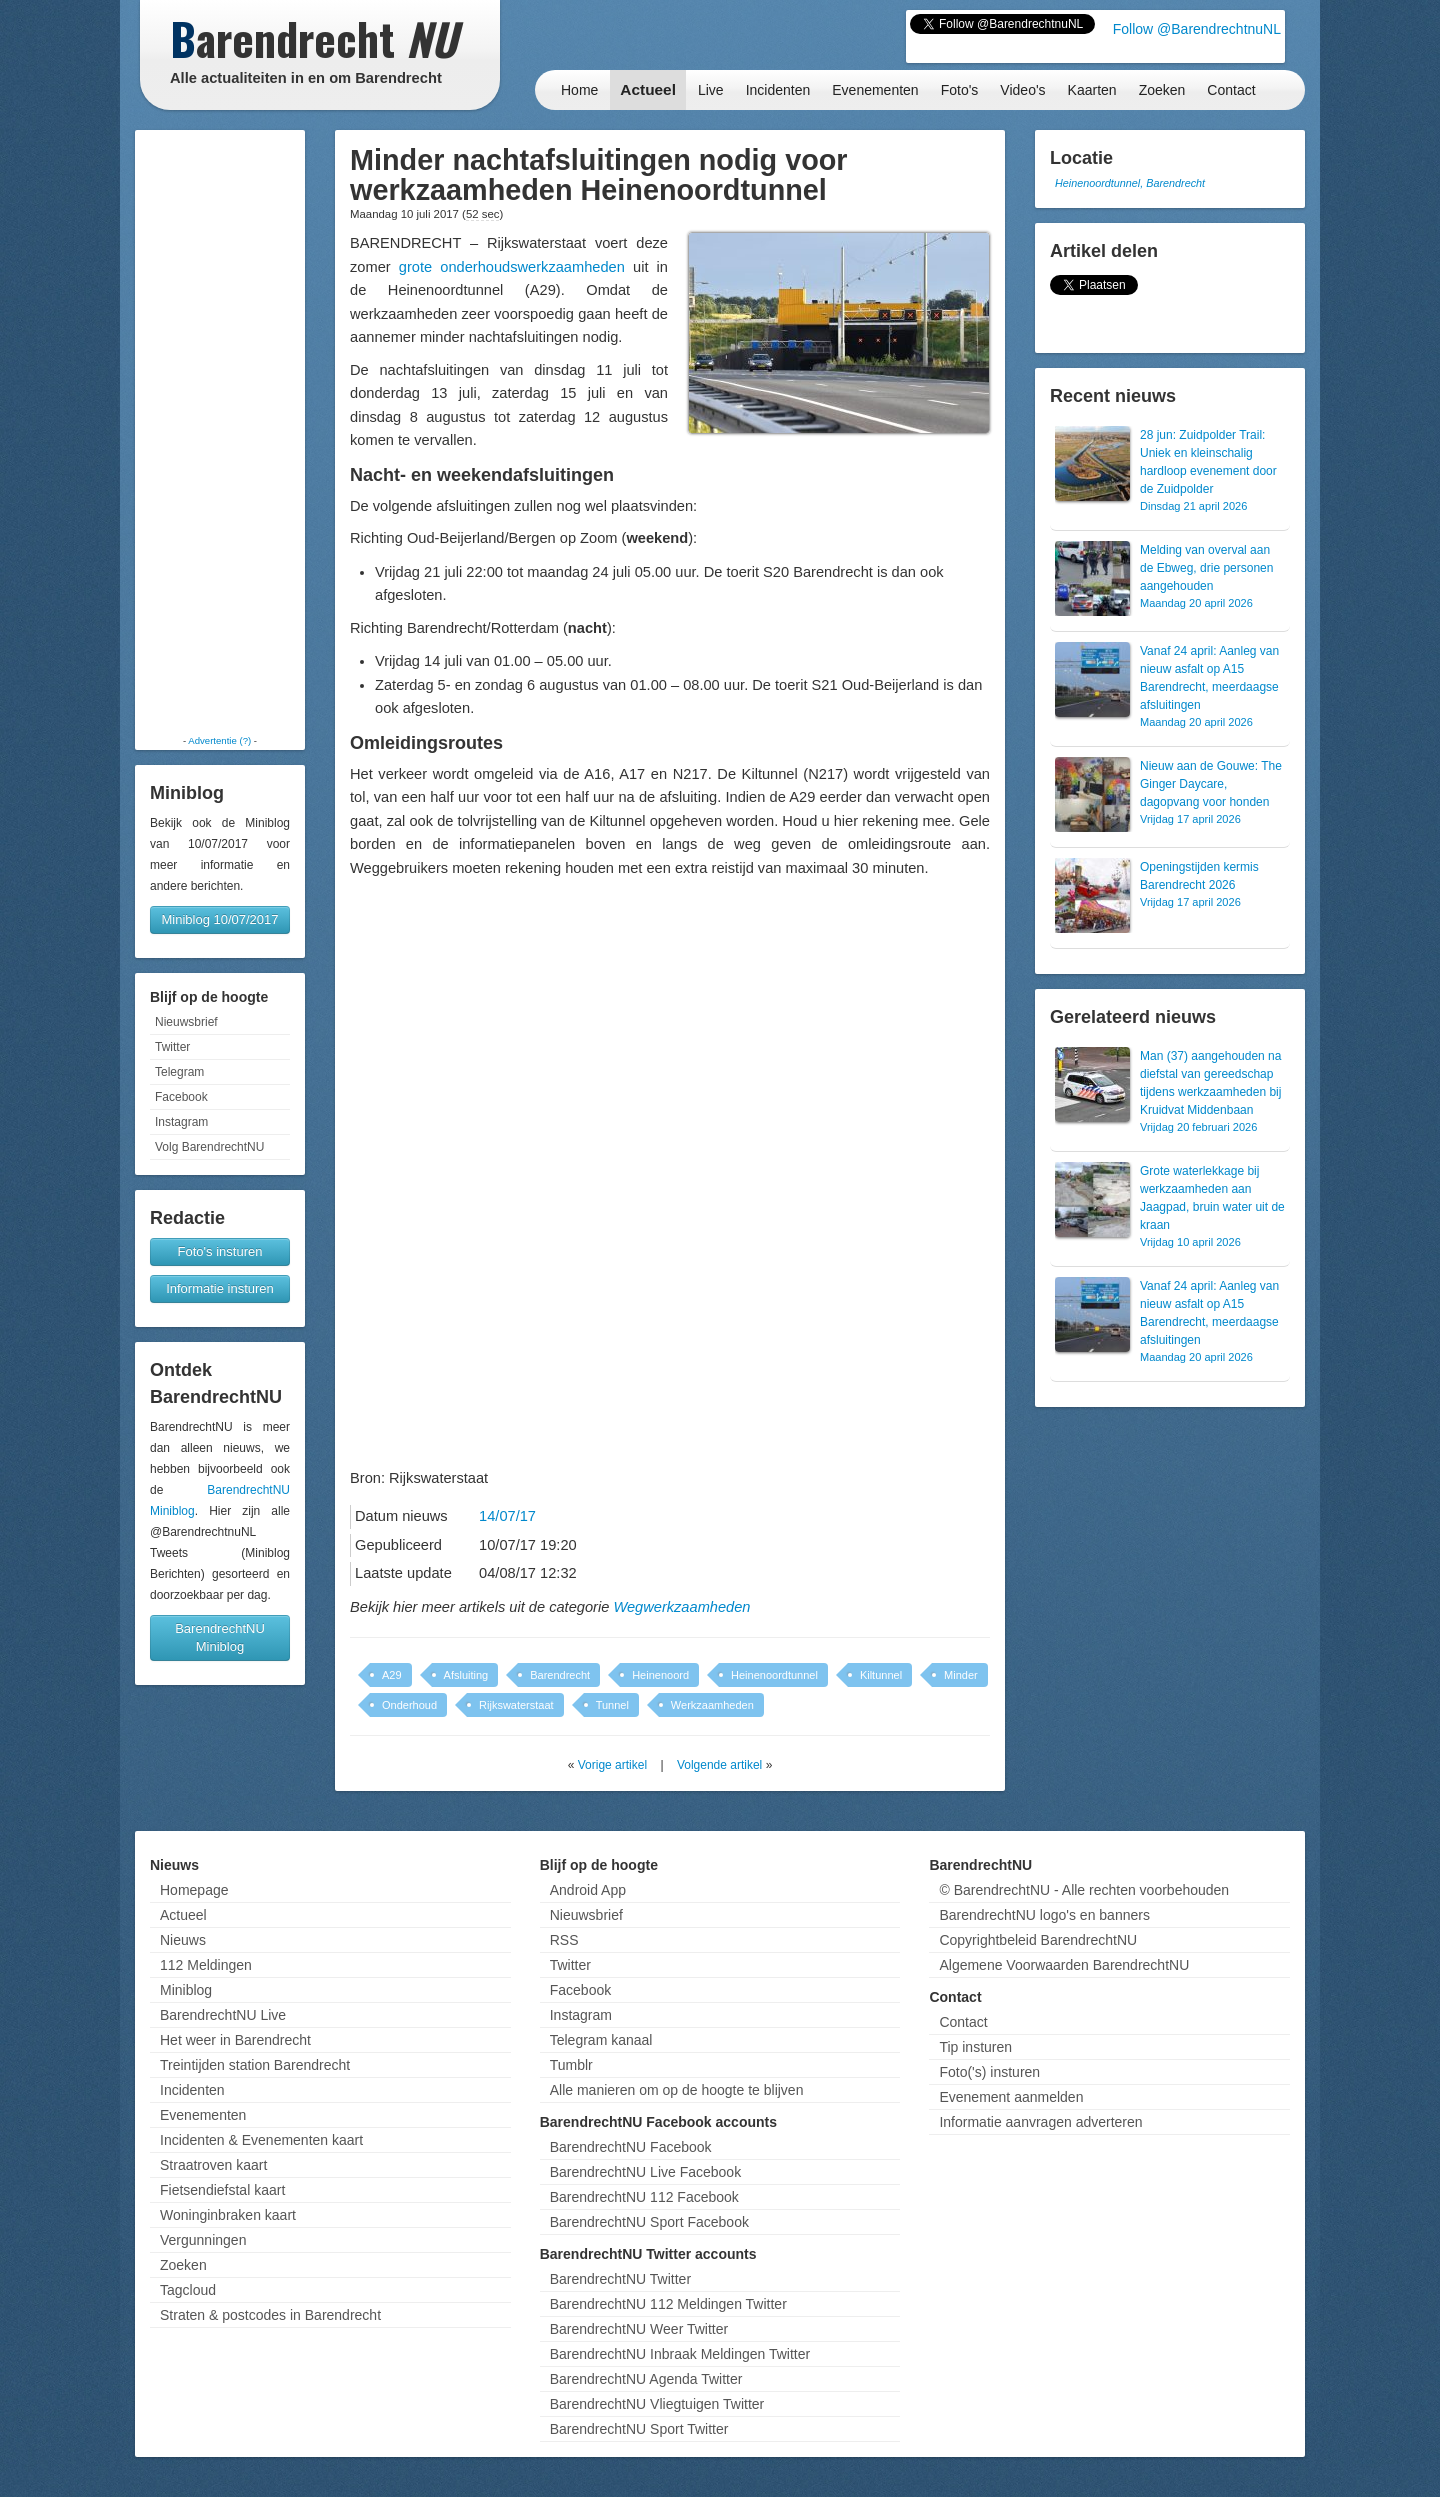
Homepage (194, 1890)
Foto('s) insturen (989, 2072)
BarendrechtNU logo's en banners (1044, 1915)
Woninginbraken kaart (228, 2215)
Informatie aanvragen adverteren (1040, 2122)
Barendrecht (560, 1675)
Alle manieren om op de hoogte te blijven (677, 2090)
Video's (1022, 90)
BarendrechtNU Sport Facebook (649, 2222)
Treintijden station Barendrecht (255, 2065)
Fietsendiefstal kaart (222, 2190)
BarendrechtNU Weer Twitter (639, 2329)
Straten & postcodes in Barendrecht (270, 2315)
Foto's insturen (220, 1251)
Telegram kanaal (601, 2040)
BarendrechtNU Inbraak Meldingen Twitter (680, 2354)
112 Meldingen (206, 1965)
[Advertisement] (220, 432)
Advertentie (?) (219, 740)
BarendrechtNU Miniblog (220, 1637)
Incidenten (778, 90)
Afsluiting (466, 1675)
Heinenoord (660, 1675)
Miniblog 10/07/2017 (219, 919)
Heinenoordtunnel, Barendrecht (1130, 183)
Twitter (172, 1047)
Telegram (179, 1072)
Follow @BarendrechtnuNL (1197, 29)
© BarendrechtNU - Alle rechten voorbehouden (1084, 1890)
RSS (564, 1940)
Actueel (648, 89)
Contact (1231, 90)
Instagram (181, 1122)
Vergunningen (203, 2240)
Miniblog (186, 1990)
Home (579, 90)
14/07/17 (507, 1516)
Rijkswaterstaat (516, 1705)
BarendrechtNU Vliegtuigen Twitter (657, 2404)
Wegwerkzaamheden (681, 1607)
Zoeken (1162, 90)
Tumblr (571, 2065)
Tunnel (612, 1705)
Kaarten (1092, 90)
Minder (961, 1675)
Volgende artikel (719, 1765)
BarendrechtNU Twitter (620, 2279)
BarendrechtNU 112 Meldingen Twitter (668, 2304)
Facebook (181, 1097)
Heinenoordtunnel (774, 1675)
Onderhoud (409, 1705)
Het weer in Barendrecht (235, 2040)
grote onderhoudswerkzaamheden (512, 267)
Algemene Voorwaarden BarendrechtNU (1064, 1965)
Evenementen (875, 90)
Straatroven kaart (213, 2165)
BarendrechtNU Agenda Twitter (646, 2379)
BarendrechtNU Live (223, 2015)
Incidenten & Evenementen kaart (261, 2140)
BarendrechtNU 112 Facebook (644, 2197)
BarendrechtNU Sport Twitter (639, 2429)
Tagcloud (188, 2290)
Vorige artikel (612, 1765)
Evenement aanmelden (1011, 2097)
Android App (588, 1890)
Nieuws (183, 1940)
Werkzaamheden (712, 1705)
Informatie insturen (220, 1288)
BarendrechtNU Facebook (631, 2147)
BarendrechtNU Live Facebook (645, 2172)
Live (711, 90)
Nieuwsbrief (186, 1022)
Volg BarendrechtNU (209, 1147)
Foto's (960, 90)
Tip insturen (975, 2047)
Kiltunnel (881, 1675)
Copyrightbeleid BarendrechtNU (1038, 1940)
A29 (392, 1675)
